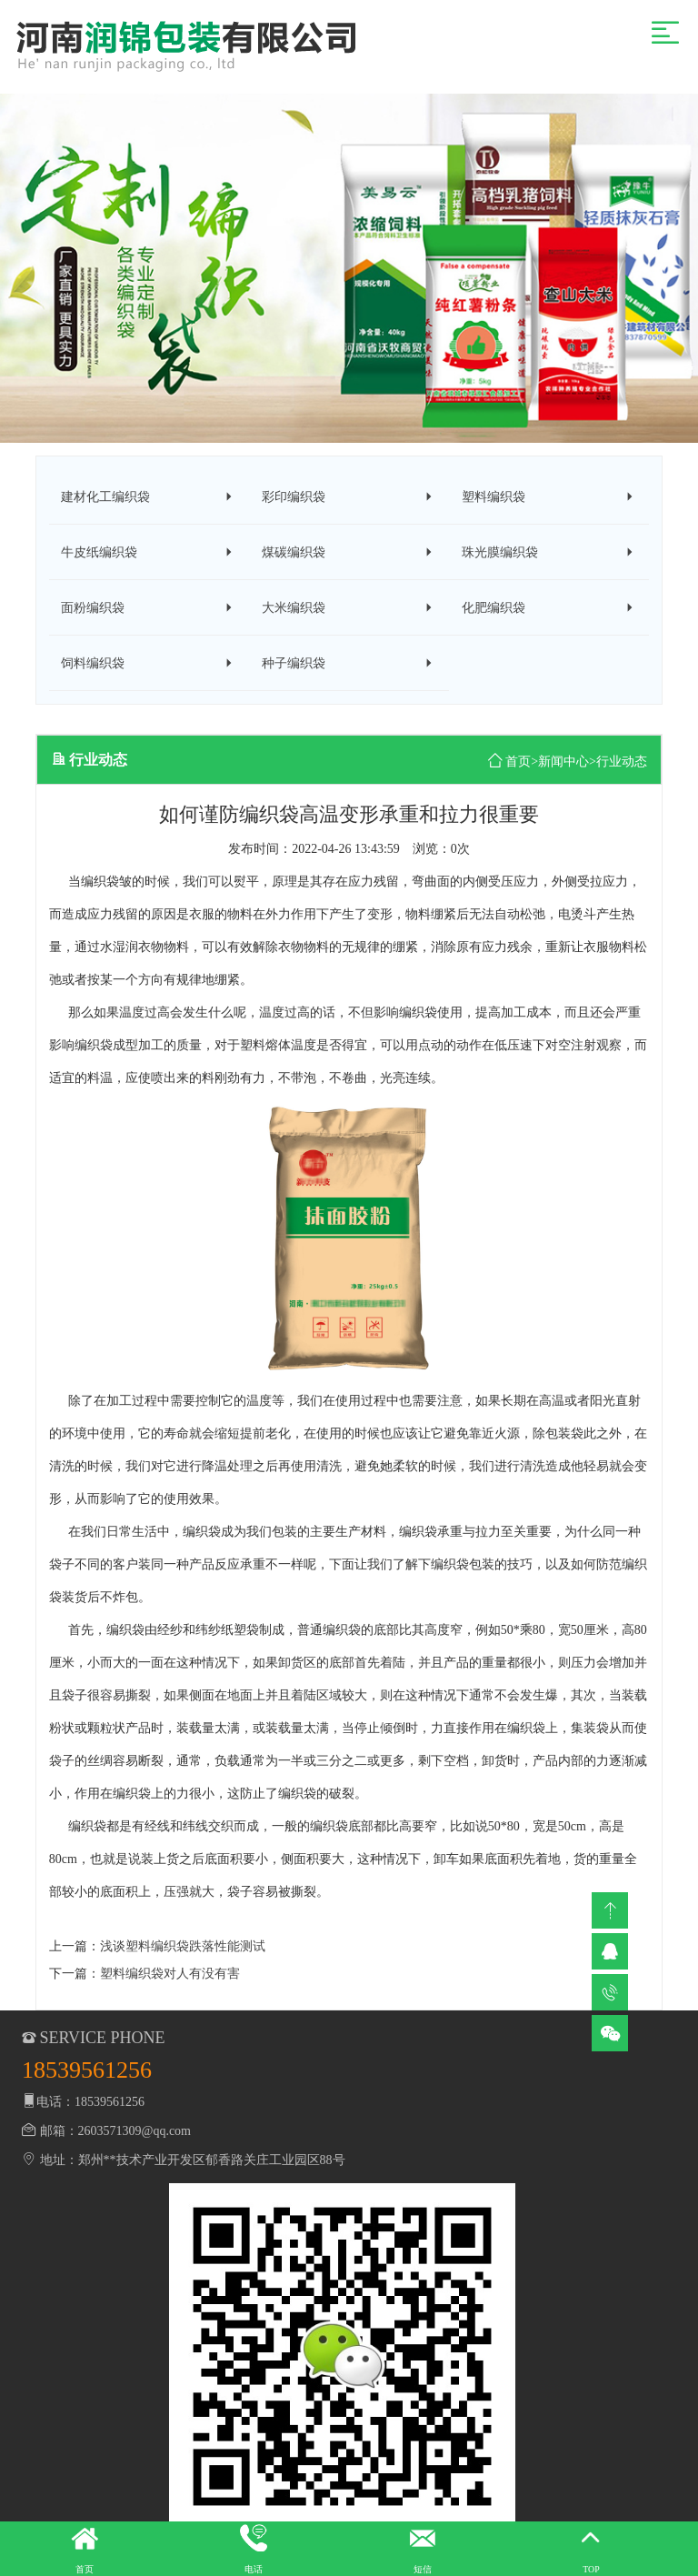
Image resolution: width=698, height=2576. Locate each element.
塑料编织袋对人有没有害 (170, 1979)
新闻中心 (563, 766)
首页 (518, 766)
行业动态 (621, 766)
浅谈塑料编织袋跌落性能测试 (182, 1952)
